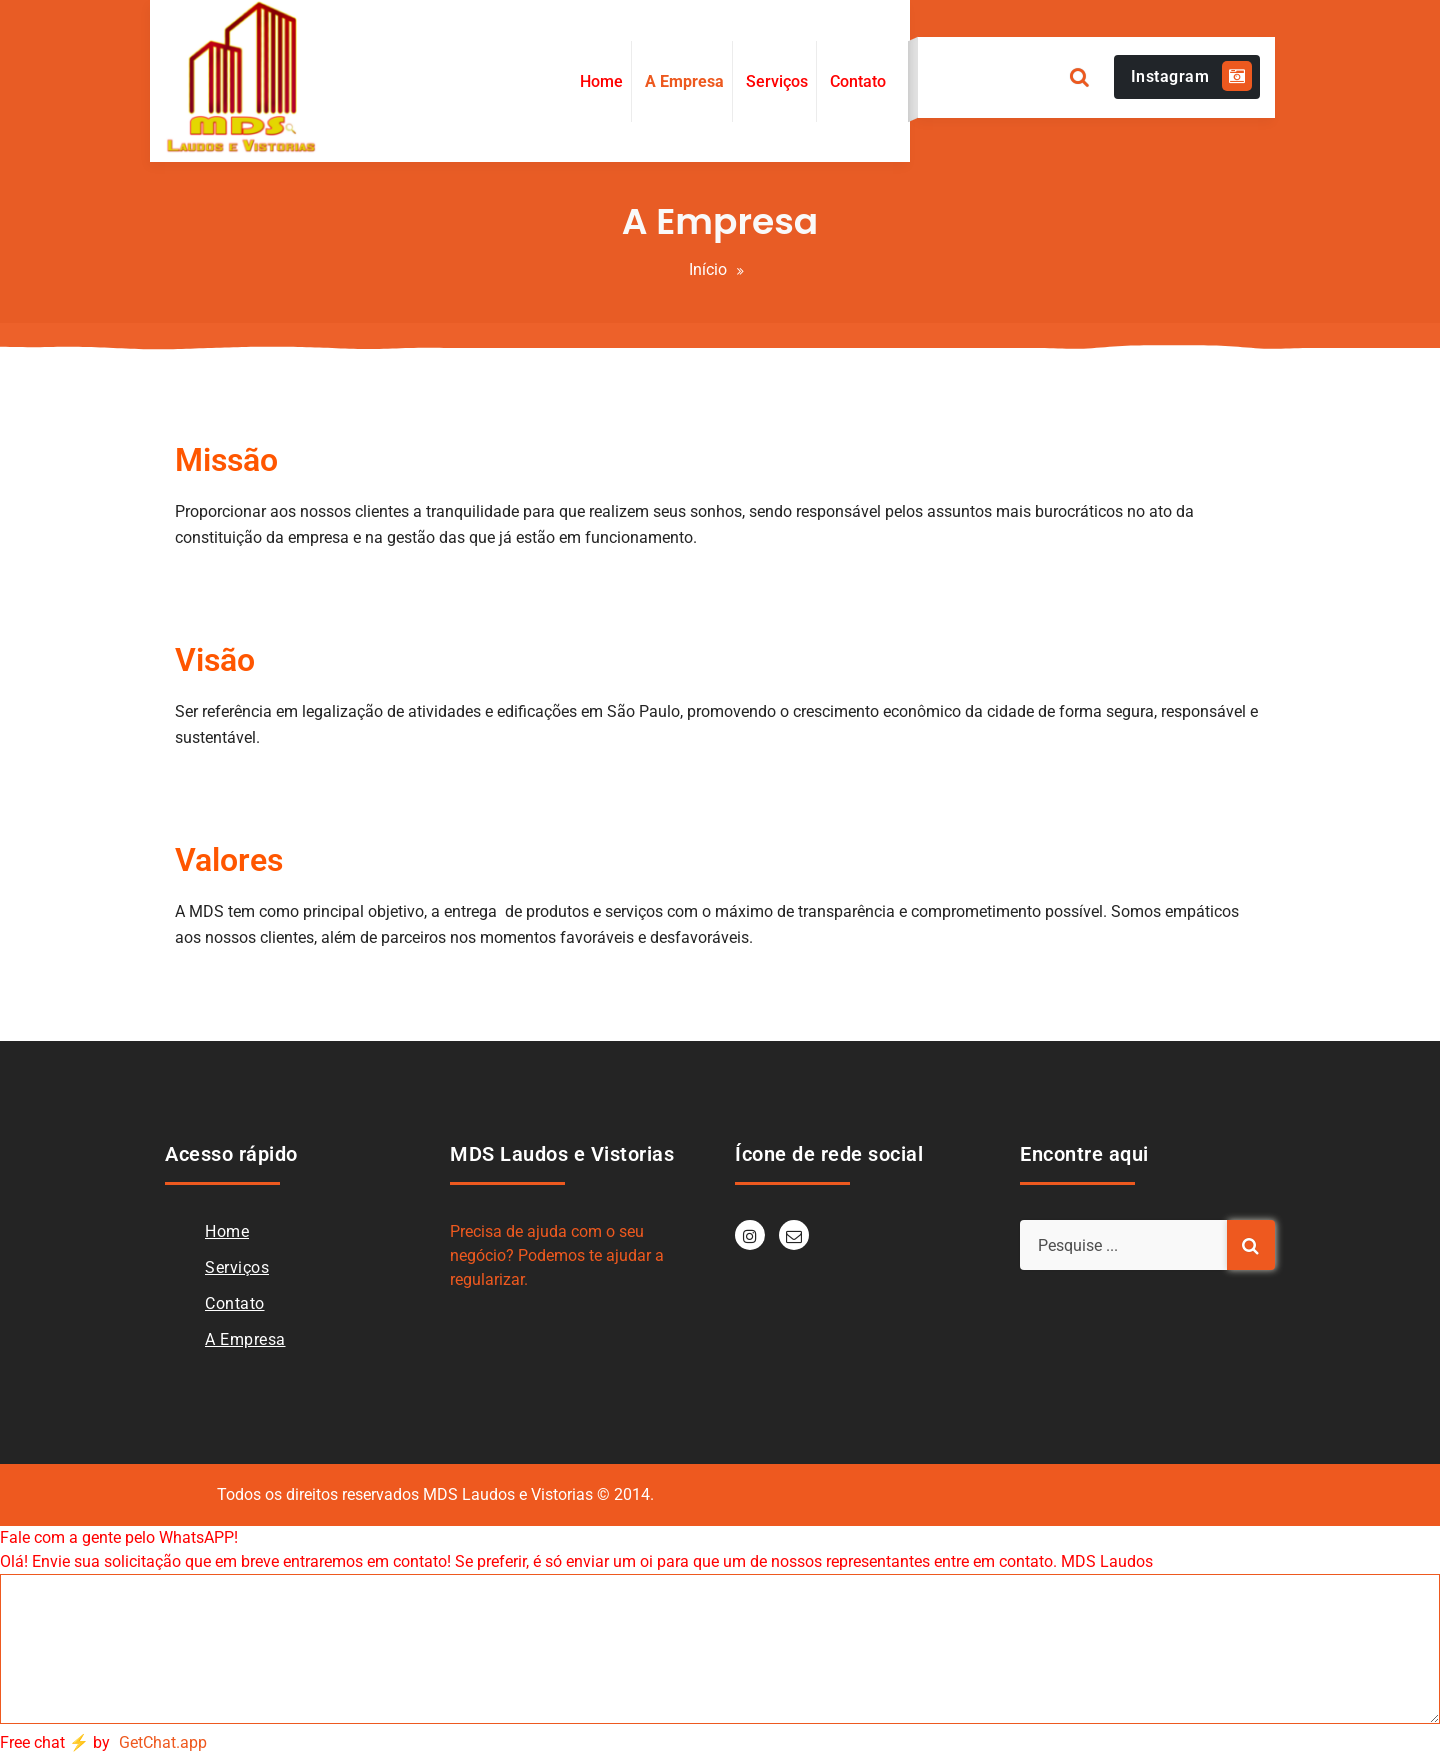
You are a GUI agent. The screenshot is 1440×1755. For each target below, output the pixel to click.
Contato (235, 1303)
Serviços (237, 1267)
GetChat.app (163, 1742)
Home (227, 1231)
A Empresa (245, 1339)
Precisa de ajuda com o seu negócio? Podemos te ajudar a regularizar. (557, 1255)
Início (708, 269)
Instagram (1192, 76)
